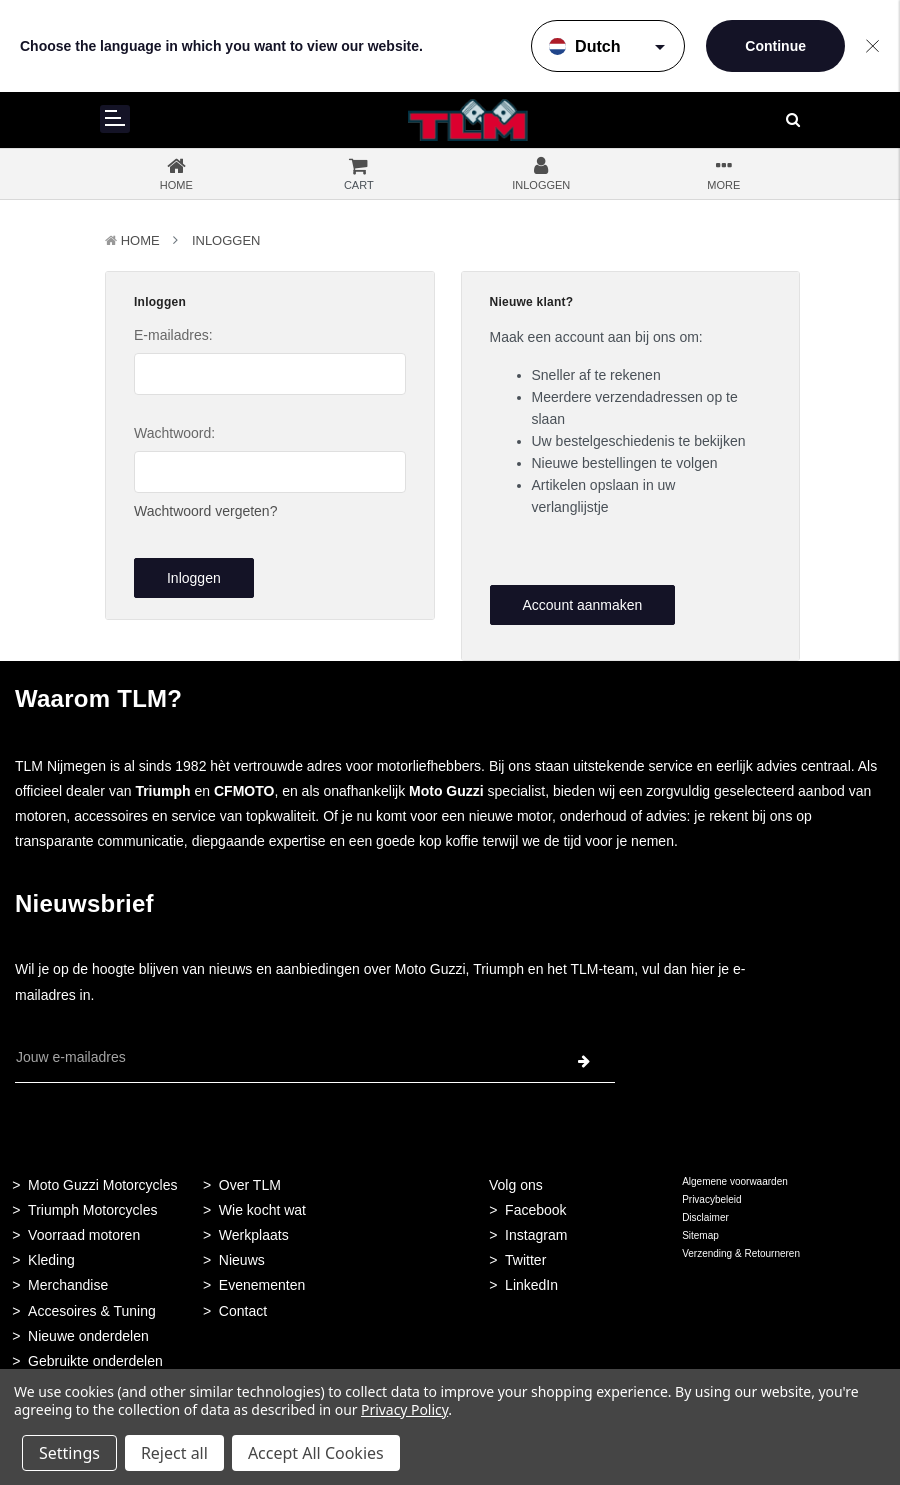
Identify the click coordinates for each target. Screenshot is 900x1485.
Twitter (525, 1260)
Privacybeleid (711, 1199)
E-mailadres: (173, 335)
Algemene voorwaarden (735, 1181)
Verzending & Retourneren (741, 1253)
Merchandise (68, 1285)
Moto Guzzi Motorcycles (102, 1185)
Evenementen (262, 1285)
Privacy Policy (404, 1409)
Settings (69, 1453)
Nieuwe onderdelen (88, 1336)
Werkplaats (254, 1235)
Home (140, 240)
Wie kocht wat (262, 1210)
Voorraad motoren (84, 1235)
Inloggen (226, 240)
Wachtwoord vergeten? (205, 511)
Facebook (535, 1210)
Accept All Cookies (316, 1453)
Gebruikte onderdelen (95, 1361)
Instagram (536, 1235)
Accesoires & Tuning (92, 1311)
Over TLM (250, 1185)
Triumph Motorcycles (92, 1210)
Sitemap (700, 1235)
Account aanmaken (582, 605)
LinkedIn (531, 1285)
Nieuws (242, 1260)
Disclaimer (705, 1217)
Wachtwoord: (174, 433)
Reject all (174, 1453)
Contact (243, 1311)
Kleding (51, 1260)
